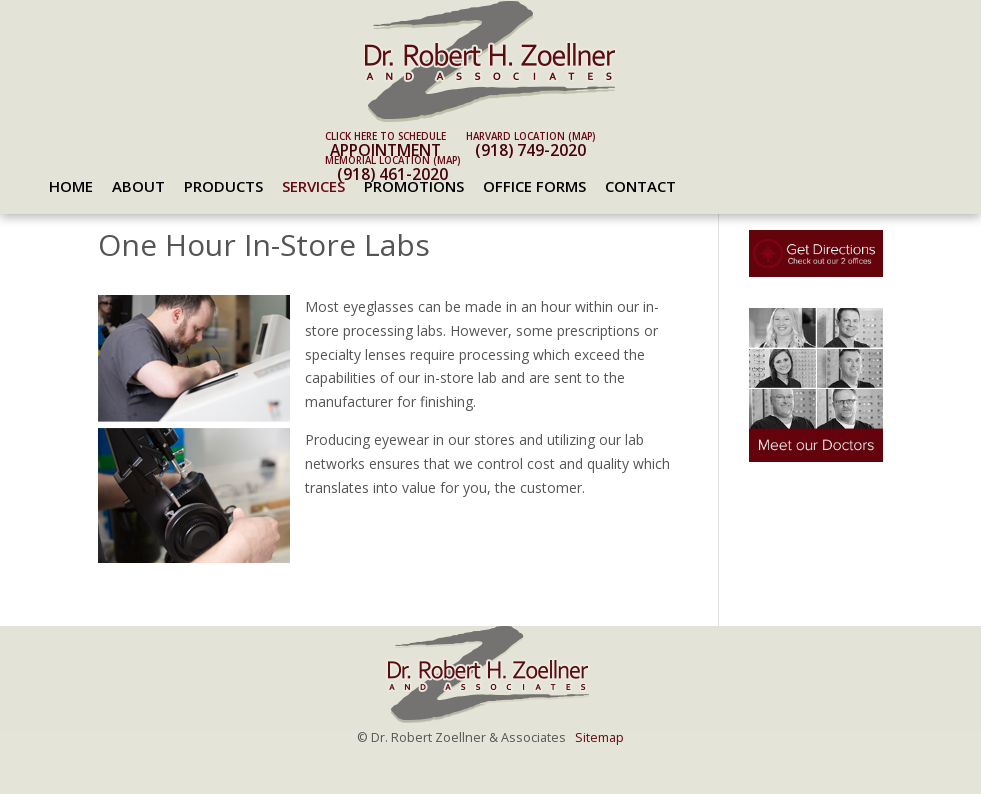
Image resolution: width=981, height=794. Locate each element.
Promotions (414, 186)
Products (223, 186)
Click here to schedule (385, 136)
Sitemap (599, 737)
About (138, 186)
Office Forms (534, 186)
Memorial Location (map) (392, 160)
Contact (640, 186)
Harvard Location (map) (530, 136)
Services (313, 186)
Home (71, 186)
